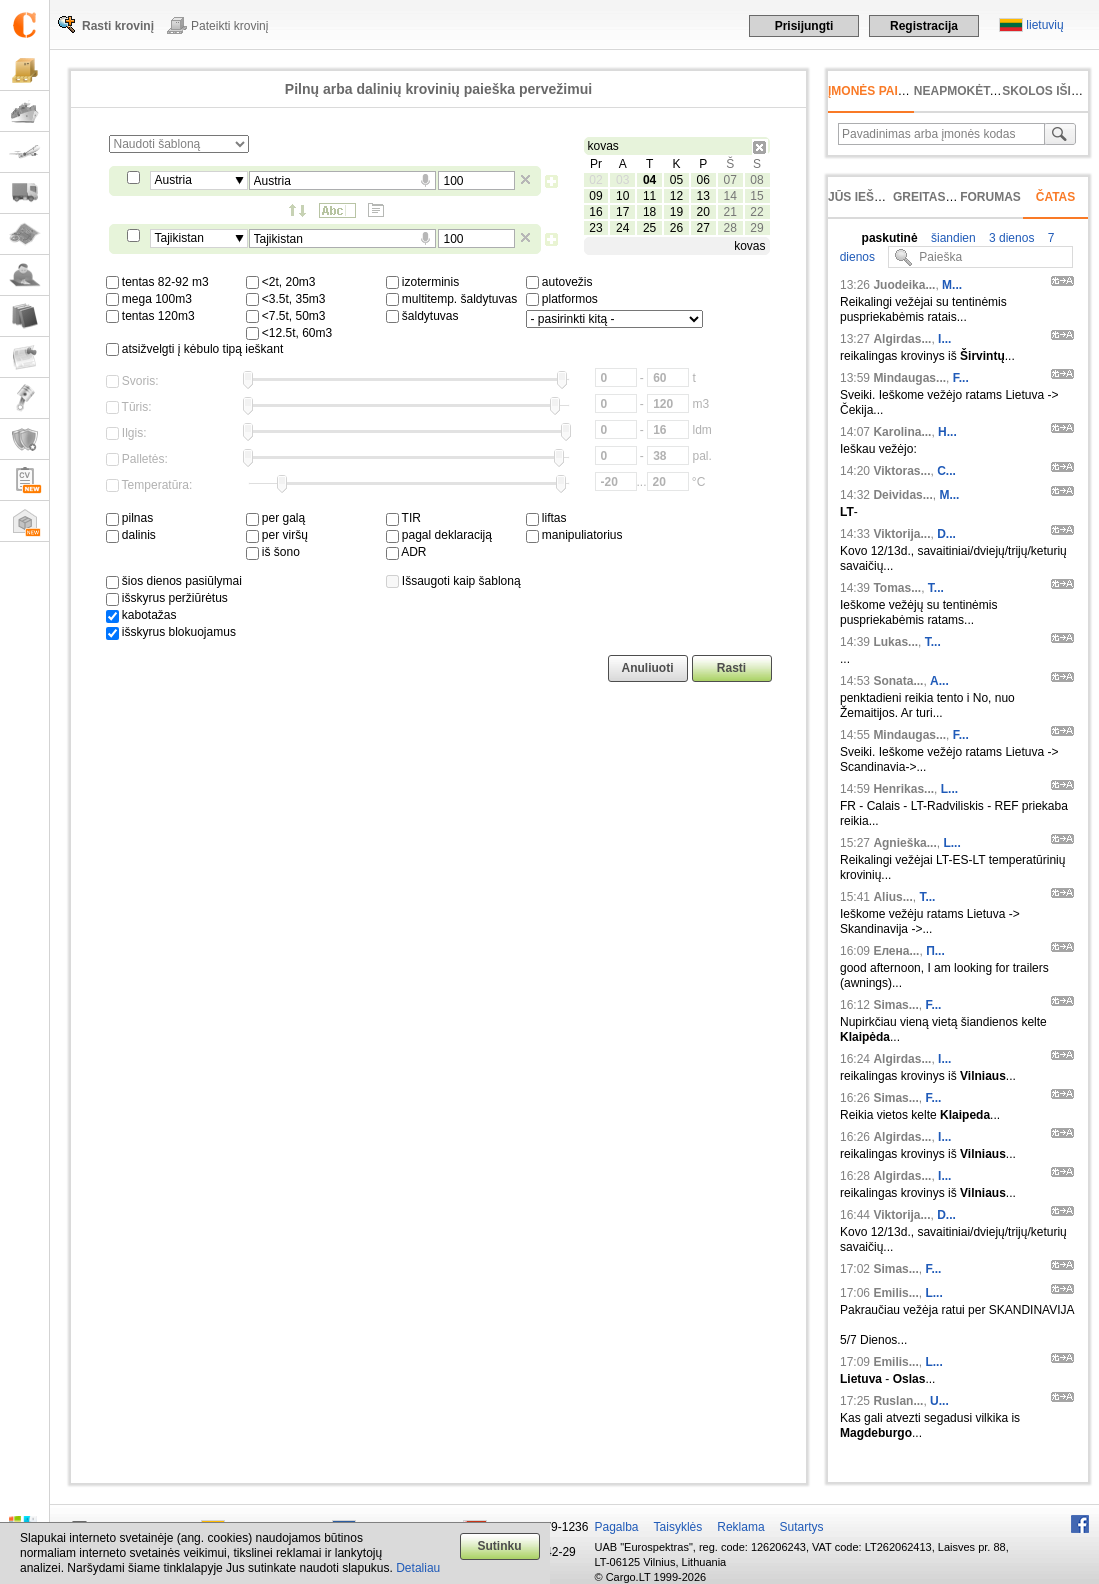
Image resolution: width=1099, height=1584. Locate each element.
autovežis (559, 282)
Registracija (924, 26)
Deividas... (902, 495)
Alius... (892, 897)
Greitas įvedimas (950, 197)
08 (756, 180)
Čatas (1056, 197)
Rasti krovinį (118, 26)
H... (947, 432)
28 (729, 228)
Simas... (895, 1005)
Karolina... (902, 432)
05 (676, 180)
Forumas (990, 197)
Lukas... (895, 642)
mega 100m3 (149, 299)
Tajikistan (179, 238)
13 (703, 196)
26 (676, 228)
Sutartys (802, 1527)
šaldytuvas (422, 316)
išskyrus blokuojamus (171, 632)
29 (756, 228)
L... (949, 789)
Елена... (896, 951)
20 (703, 212)
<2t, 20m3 (281, 282)
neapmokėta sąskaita (988, 91)
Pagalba (617, 1527)
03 (622, 180)
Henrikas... (903, 789)
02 (595, 180)
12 (676, 196)
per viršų (277, 535)
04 (649, 180)
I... (944, 339)
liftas (546, 518)
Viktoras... (901, 471)
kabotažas (141, 615)
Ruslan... (898, 1401)
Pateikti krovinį (229, 26)
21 (729, 212)
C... (946, 471)
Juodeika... (904, 285)
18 (649, 212)
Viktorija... (901, 534)
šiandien (952, 238)
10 (622, 196)
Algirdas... (902, 339)
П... (935, 951)
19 (676, 212)
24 (622, 228)
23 (595, 228)
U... (939, 1401)
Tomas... (897, 588)
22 (756, 212)
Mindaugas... (909, 378)
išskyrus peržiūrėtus (167, 598)
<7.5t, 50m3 (286, 316)
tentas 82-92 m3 (157, 282)
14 (729, 196)
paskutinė (890, 238)
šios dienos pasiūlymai (174, 581)
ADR (406, 552)
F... (961, 378)
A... (939, 681)
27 (703, 228)
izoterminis (423, 282)
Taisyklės (678, 1527)
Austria (173, 180)
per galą (276, 518)
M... (952, 285)
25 (649, 228)
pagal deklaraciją (439, 535)
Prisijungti (804, 26)
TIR (403, 518)
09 (595, 196)
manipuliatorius (574, 535)
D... (946, 534)
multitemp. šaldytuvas (452, 299)
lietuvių (1044, 25)
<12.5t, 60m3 (289, 333)
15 (756, 196)
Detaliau (418, 1568)
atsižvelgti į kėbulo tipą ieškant (195, 349)
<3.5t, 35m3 (286, 299)
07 (729, 180)
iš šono (273, 552)
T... (936, 588)
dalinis (131, 535)
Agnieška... (904, 843)
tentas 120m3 (150, 316)
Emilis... (895, 1293)
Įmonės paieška (879, 91)
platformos (562, 299)
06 (703, 180)
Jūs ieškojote (875, 197)
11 (649, 196)
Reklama (740, 1527)
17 (622, 212)
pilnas (130, 518)
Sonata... (898, 681)
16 (595, 212)
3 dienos (1010, 238)
